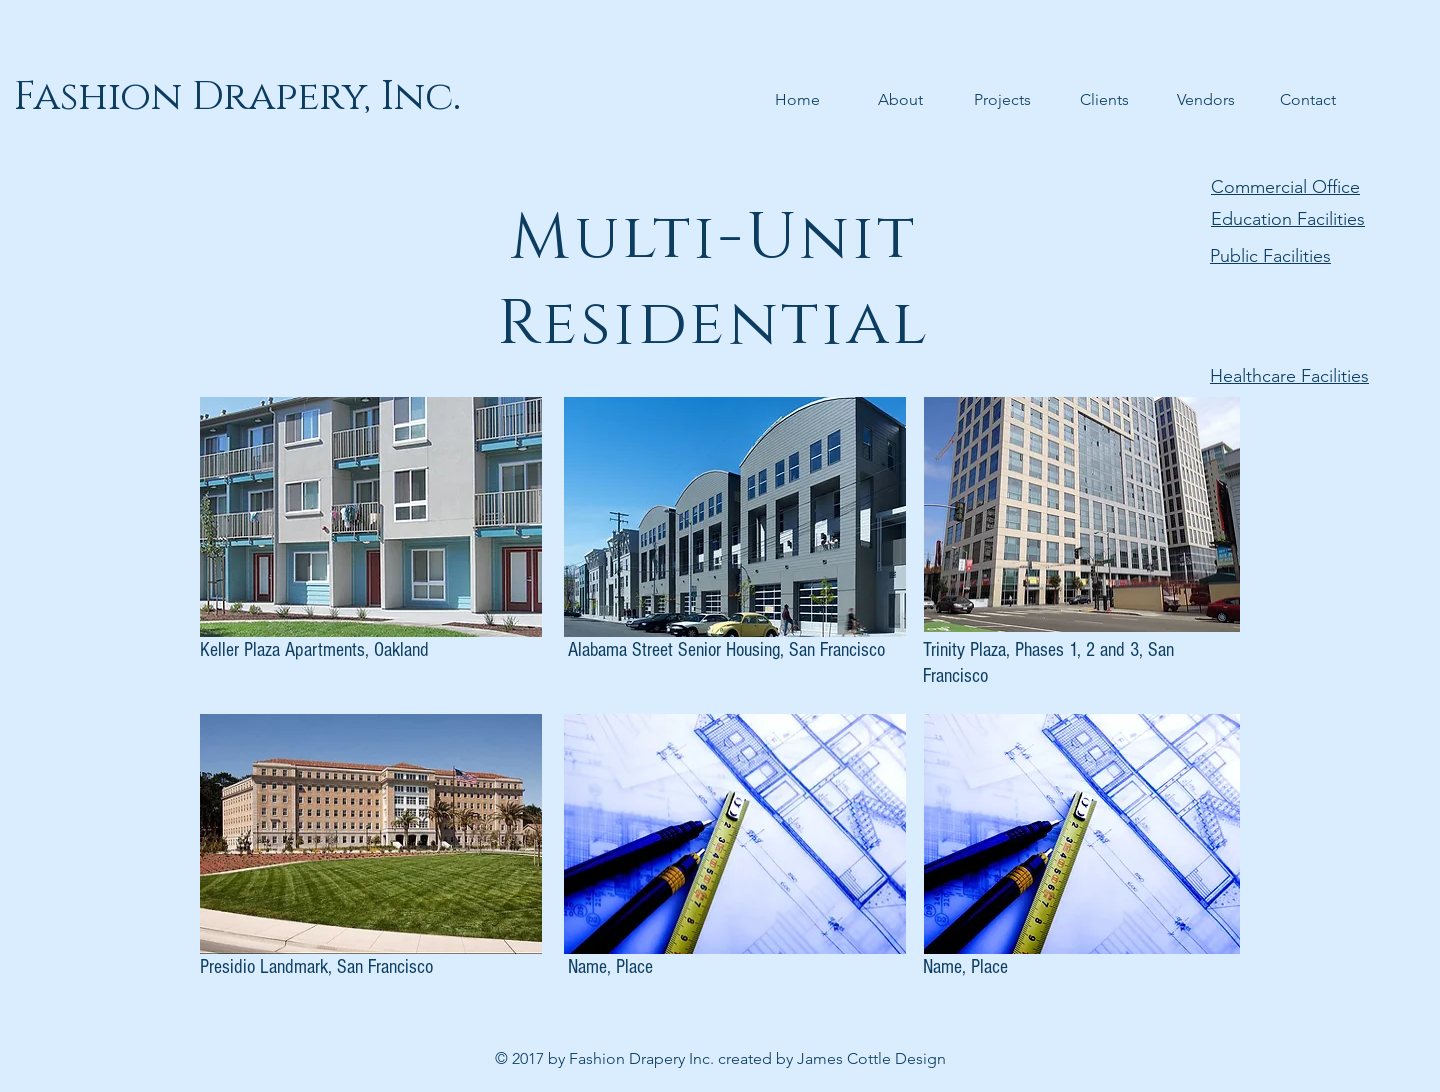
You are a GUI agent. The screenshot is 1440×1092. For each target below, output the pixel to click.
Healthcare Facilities (1289, 376)
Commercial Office (1285, 187)
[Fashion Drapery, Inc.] (237, 97)
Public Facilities (1270, 256)
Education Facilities (1288, 219)
